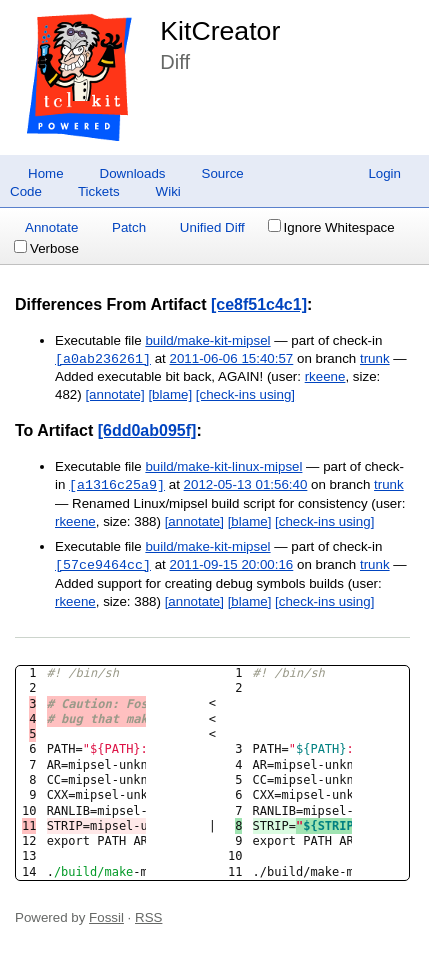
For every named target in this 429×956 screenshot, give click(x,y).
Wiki (168, 191)
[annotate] (114, 394)
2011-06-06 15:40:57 (232, 359)
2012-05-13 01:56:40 (246, 485)
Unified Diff (212, 227)
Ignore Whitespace (331, 227)
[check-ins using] (245, 394)
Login (384, 173)
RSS (148, 917)
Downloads (133, 173)
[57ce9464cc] (103, 565)
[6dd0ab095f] (147, 430)
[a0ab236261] (103, 359)
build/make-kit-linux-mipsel (223, 466)
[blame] (170, 394)
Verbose (46, 248)
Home (46, 173)
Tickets (99, 191)
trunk (375, 359)
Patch (129, 227)
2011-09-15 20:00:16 (232, 565)
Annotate (51, 227)
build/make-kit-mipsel (207, 340)
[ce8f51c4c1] (259, 304)
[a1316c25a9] (117, 485)
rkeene (325, 376)
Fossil (106, 917)
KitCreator (220, 31)
